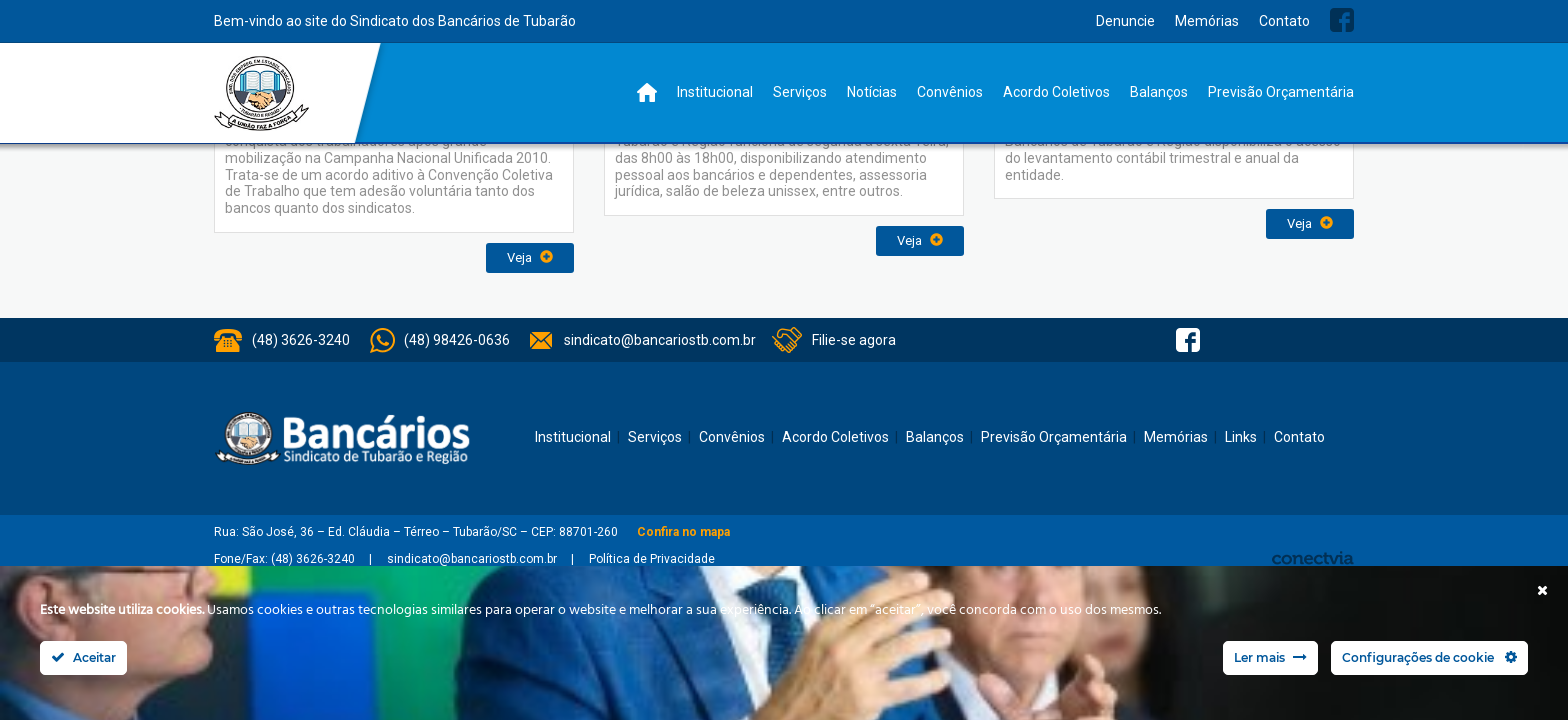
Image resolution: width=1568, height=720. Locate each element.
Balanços (1159, 92)
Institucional (715, 92)
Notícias (872, 92)
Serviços (800, 92)
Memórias (1207, 21)
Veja (530, 257)
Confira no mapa (683, 532)
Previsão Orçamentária (1281, 92)
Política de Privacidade (652, 559)
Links (1241, 437)
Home (647, 92)
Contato (1284, 21)
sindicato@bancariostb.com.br (660, 340)
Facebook (1342, 20)
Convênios (950, 92)
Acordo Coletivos (1056, 92)
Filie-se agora (854, 340)
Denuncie (1125, 21)
